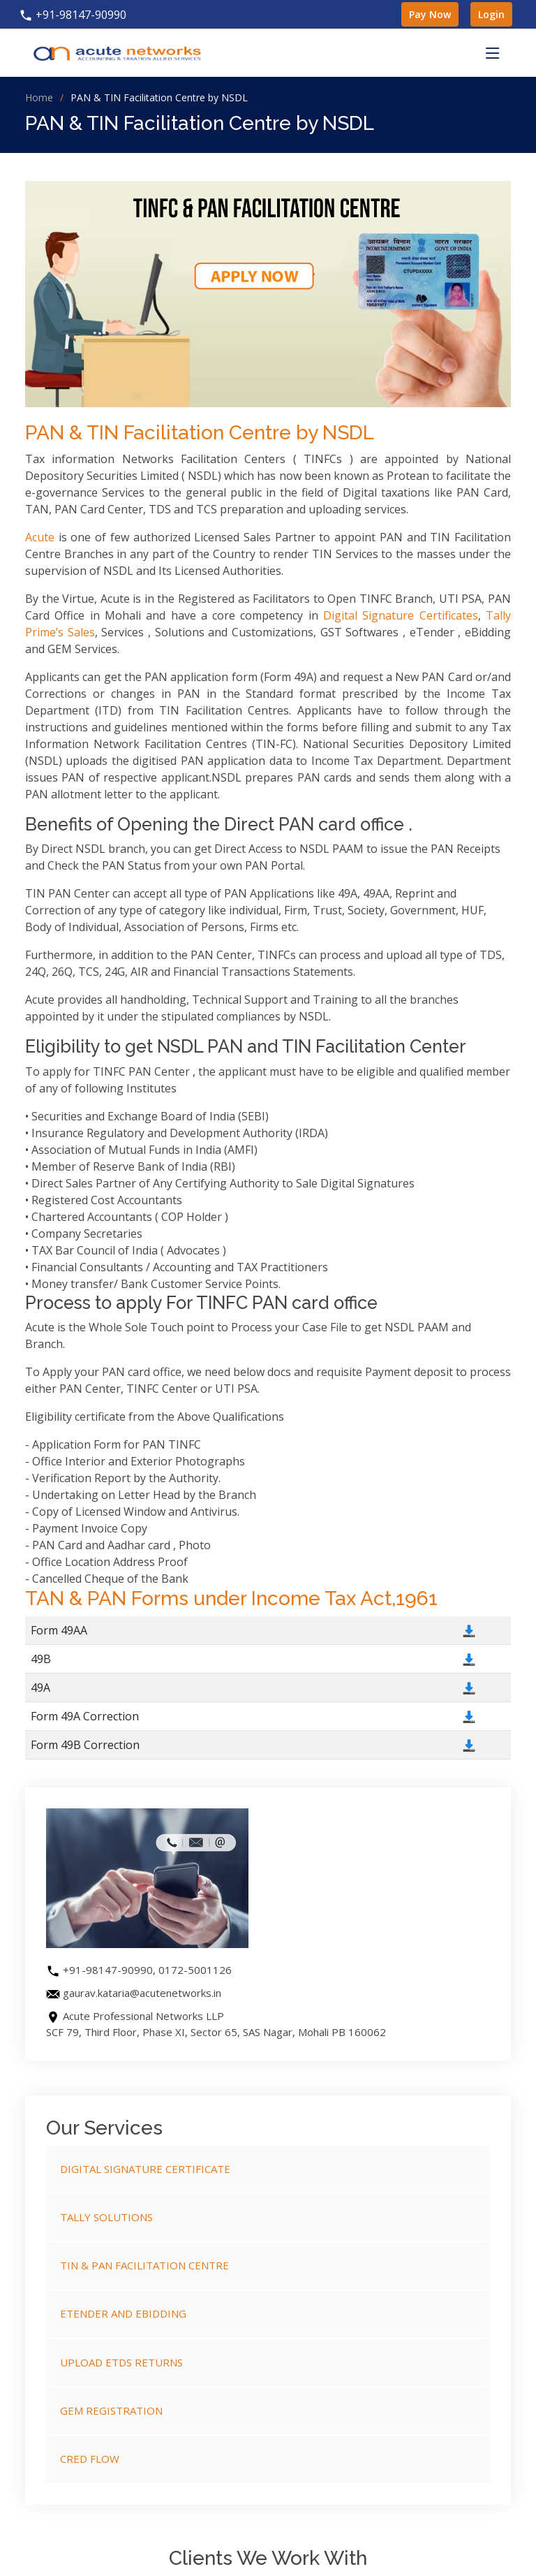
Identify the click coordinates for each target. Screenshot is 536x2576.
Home (39, 97)
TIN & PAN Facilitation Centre (144, 2265)
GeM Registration (111, 2410)
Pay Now (430, 14)
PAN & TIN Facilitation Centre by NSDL (199, 432)
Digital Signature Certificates (400, 615)
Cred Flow (89, 2459)
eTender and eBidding (123, 2313)
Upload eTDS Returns (121, 2362)
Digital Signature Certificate (145, 2169)
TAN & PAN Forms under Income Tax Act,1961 (231, 1598)
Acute (39, 537)
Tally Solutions (106, 2217)
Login (491, 14)
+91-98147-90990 (72, 15)
